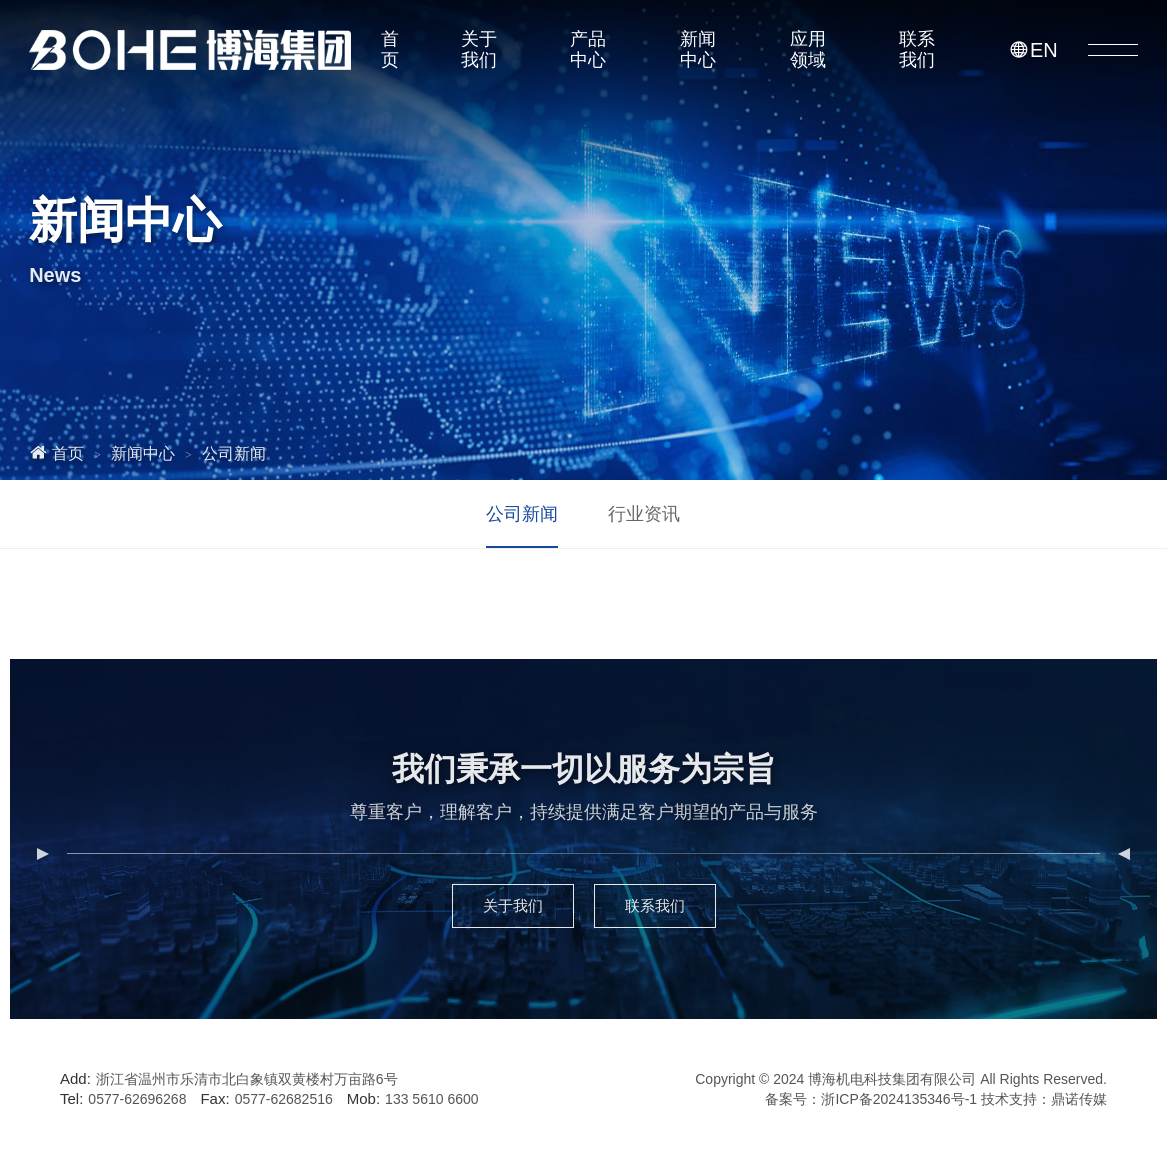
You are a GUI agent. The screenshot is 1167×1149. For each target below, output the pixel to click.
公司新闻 (234, 453)
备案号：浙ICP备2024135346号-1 (871, 1099)
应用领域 (808, 49)
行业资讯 (644, 514)
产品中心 (588, 49)
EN (1033, 50)
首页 (390, 49)
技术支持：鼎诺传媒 (1044, 1099)
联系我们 (917, 49)
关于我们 (479, 49)
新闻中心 (698, 49)
